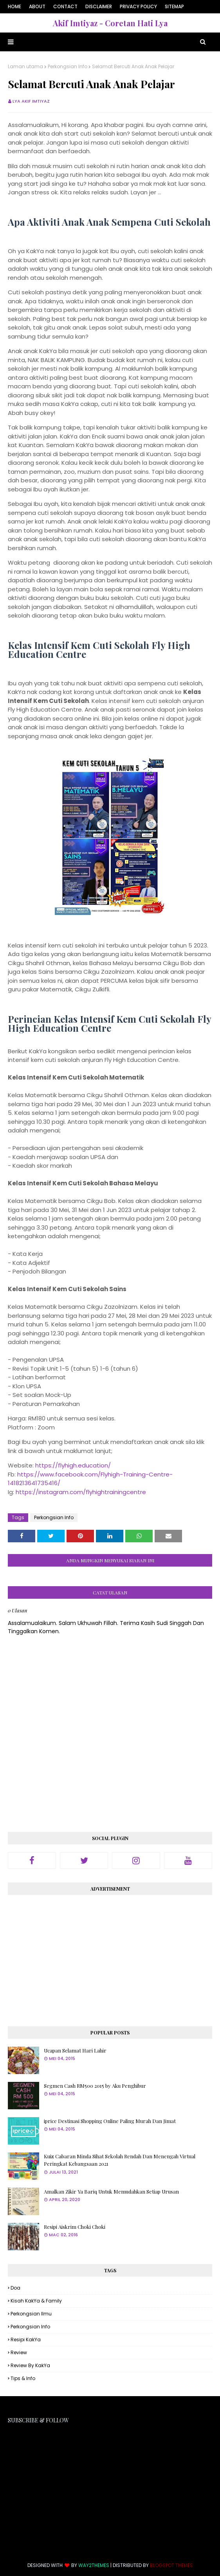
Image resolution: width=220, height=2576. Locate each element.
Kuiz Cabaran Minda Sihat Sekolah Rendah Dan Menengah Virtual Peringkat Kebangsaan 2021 (119, 2160)
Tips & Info (23, 2378)
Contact (65, 6)
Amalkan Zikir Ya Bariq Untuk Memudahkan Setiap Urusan (111, 2191)
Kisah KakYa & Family (36, 2300)
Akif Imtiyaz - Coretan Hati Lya (110, 23)
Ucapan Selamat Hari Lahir (75, 2050)
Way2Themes (93, 2565)
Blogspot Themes (171, 2565)
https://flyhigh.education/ (73, 1465)
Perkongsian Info (67, 66)
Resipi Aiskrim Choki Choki (74, 2226)
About (37, 6)
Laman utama (25, 66)
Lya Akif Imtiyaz (31, 101)
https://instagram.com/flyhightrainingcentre (81, 1492)
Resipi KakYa (26, 2339)
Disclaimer (98, 6)
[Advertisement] (110, 1958)
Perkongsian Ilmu (31, 2313)
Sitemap (174, 6)
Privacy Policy (138, 6)
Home (14, 6)
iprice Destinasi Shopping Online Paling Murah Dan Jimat (110, 2121)
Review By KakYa (30, 2365)
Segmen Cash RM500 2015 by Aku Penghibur (95, 2085)
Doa (15, 2287)
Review (19, 2352)
